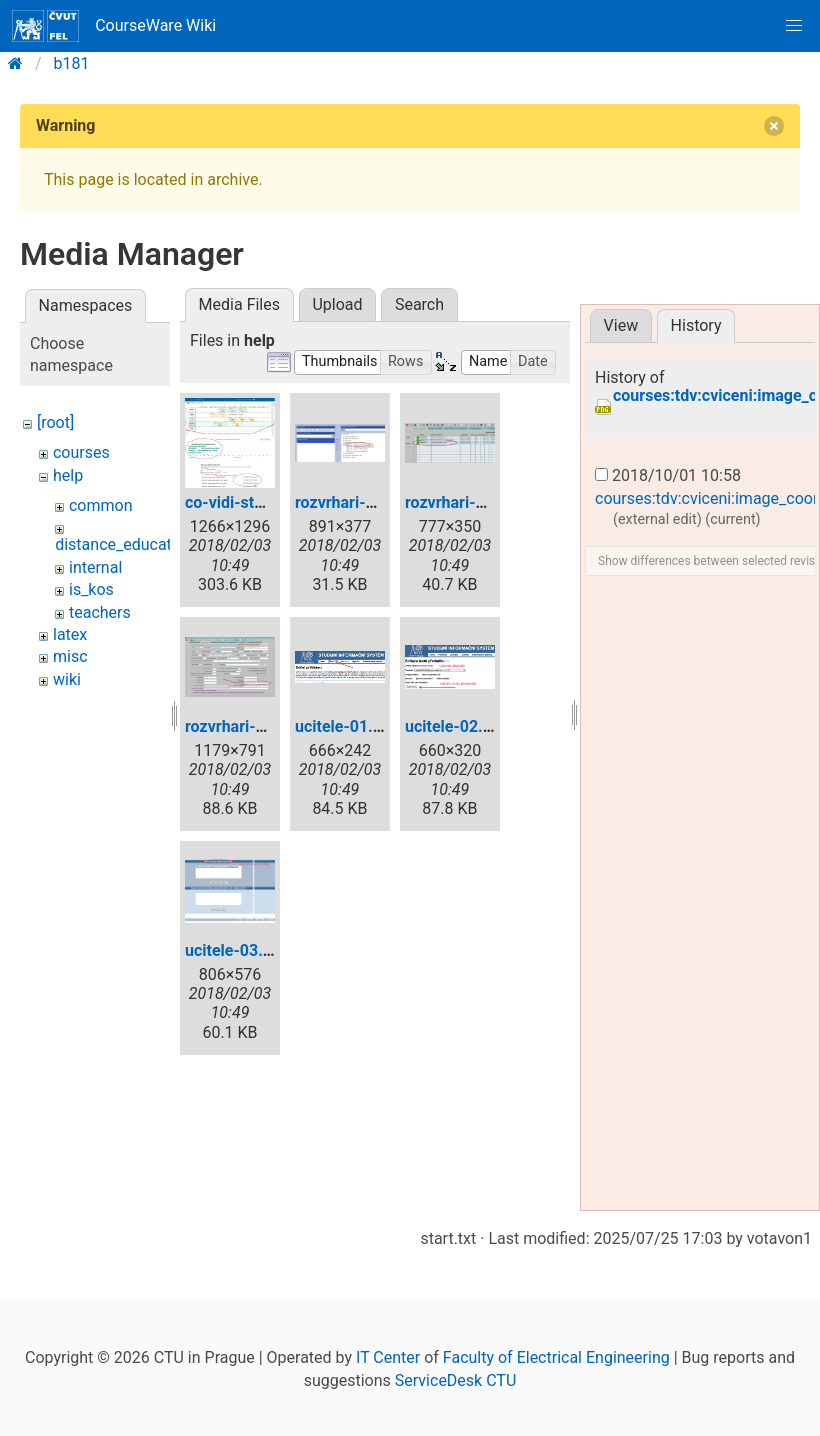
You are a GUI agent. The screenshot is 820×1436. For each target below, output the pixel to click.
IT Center (388, 1357)
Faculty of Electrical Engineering (556, 1357)
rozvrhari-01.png (355, 502)
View (621, 325)
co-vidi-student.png (256, 502)
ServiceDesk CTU (455, 1380)
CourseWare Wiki (114, 26)
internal (95, 567)
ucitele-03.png (237, 950)
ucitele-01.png (347, 726)
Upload (337, 304)
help (68, 475)
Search (419, 304)
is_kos (91, 589)
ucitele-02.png (457, 726)
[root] (55, 422)
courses (81, 452)
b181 (72, 63)
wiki (67, 679)
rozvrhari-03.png (245, 726)
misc (70, 656)
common (101, 505)
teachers (100, 612)
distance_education (124, 544)
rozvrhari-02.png (465, 502)
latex (70, 634)
